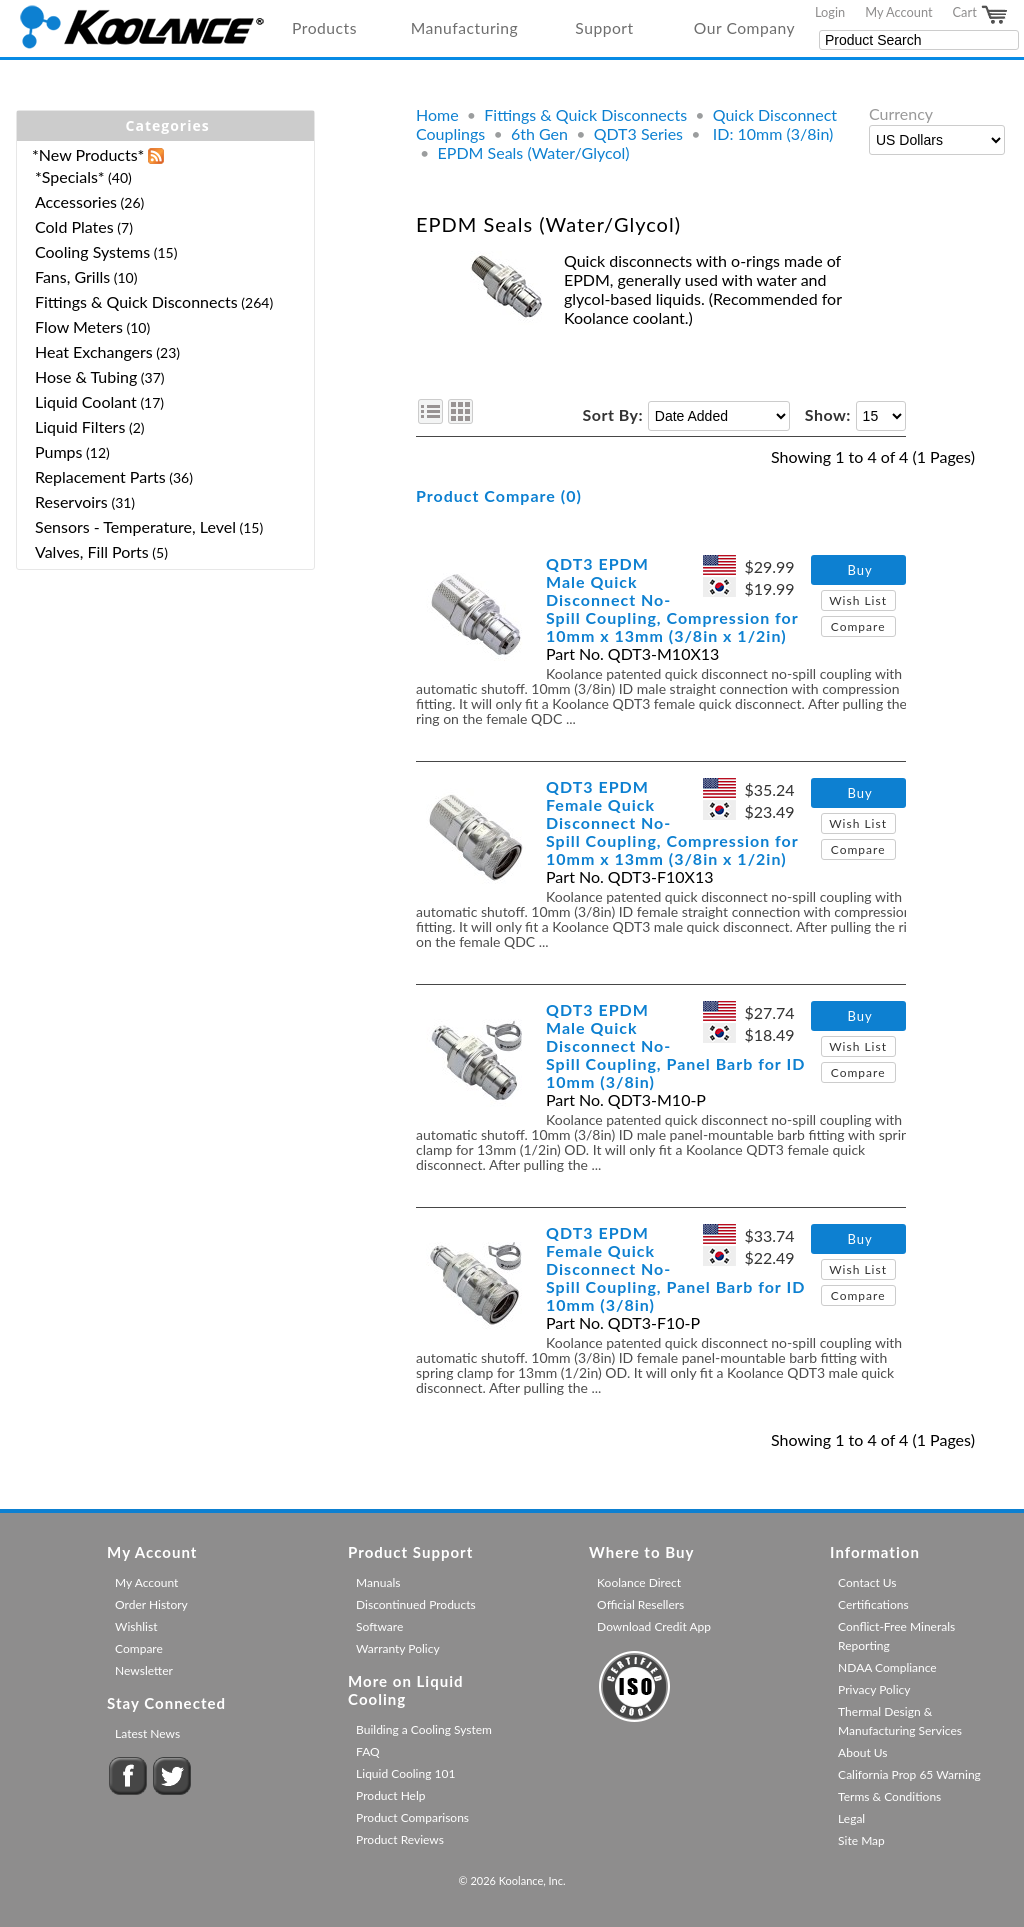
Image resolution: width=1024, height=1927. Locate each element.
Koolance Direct (639, 1582)
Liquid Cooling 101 (405, 1773)
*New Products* (88, 154)
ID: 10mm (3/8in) (771, 133)
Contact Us (867, 1582)
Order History (151, 1604)
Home (437, 114)
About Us (862, 1752)
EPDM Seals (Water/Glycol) (534, 152)
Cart (981, 15)
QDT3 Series (638, 133)
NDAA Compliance (887, 1667)
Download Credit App (654, 1626)
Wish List (858, 600)
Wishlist (136, 1626)
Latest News (147, 1733)
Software (379, 1626)
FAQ (368, 1751)
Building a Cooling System (424, 1729)
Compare (858, 626)
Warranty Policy (398, 1648)
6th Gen (539, 133)
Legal (851, 1818)
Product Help (390, 1795)
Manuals (378, 1582)
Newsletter (144, 1670)
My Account (898, 12)
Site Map (861, 1840)
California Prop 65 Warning (909, 1774)
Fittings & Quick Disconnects (585, 114)
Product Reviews (400, 1839)
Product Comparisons (412, 1817)
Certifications (873, 1604)
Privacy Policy (874, 1689)
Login (830, 12)
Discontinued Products (416, 1604)
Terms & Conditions (889, 1796)
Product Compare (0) (499, 495)
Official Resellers (640, 1604)
